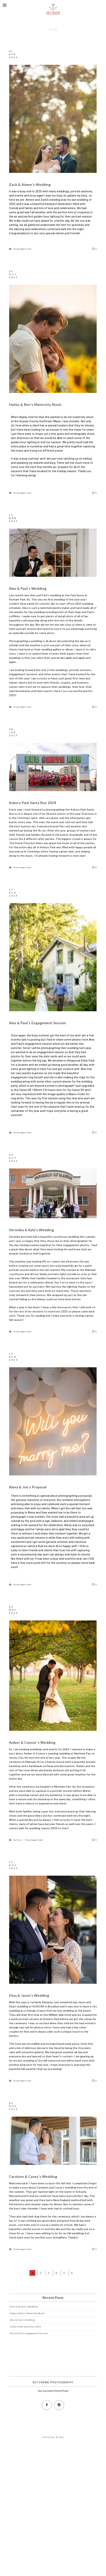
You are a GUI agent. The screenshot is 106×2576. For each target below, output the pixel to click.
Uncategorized (22, 249)
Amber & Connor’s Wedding (32, 1742)
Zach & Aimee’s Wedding (30, 184)
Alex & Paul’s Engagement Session (37, 1023)
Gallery (17, 1840)
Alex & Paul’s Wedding (27, 588)
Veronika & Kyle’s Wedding (31, 1230)
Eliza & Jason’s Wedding (29, 1995)
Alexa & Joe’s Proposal (27, 1487)
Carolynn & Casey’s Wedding (33, 2176)
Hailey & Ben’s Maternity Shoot (35, 404)
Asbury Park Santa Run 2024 (32, 803)
